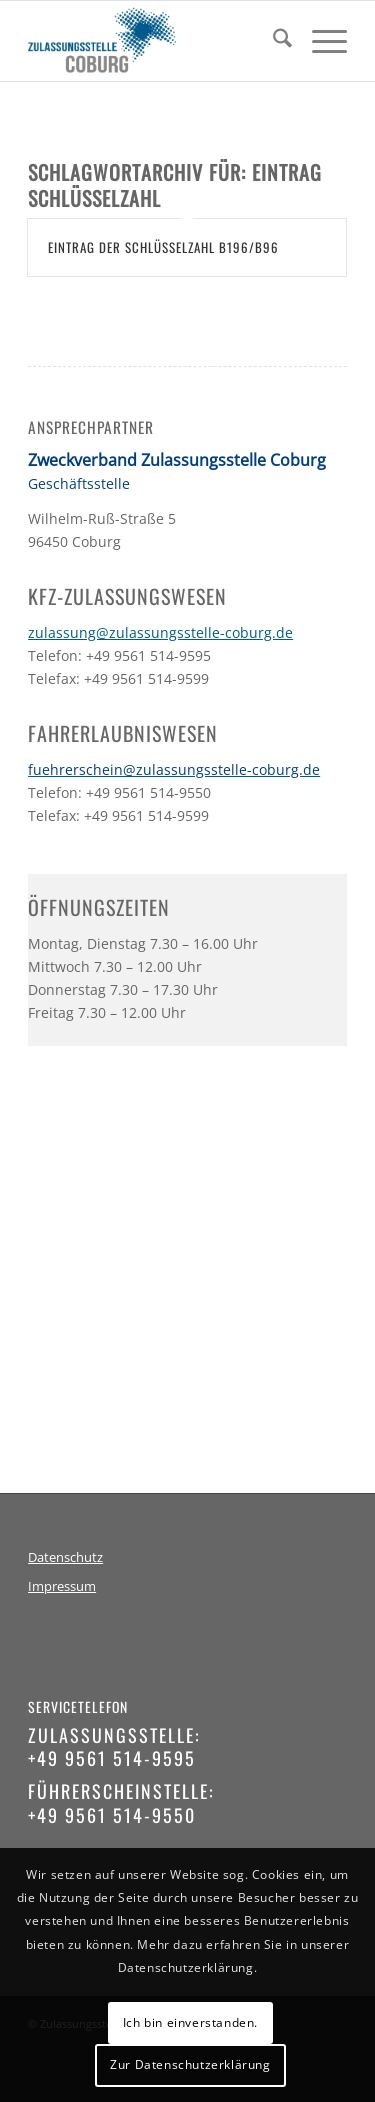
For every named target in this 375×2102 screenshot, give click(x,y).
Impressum (62, 1586)
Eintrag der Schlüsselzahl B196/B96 (163, 247)
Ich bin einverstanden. (190, 2022)
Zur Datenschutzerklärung (190, 2064)
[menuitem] (272, 41)
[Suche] (272, 41)
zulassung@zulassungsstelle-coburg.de (160, 632)
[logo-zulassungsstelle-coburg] (155, 41)
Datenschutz (65, 1557)
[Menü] (319, 41)
